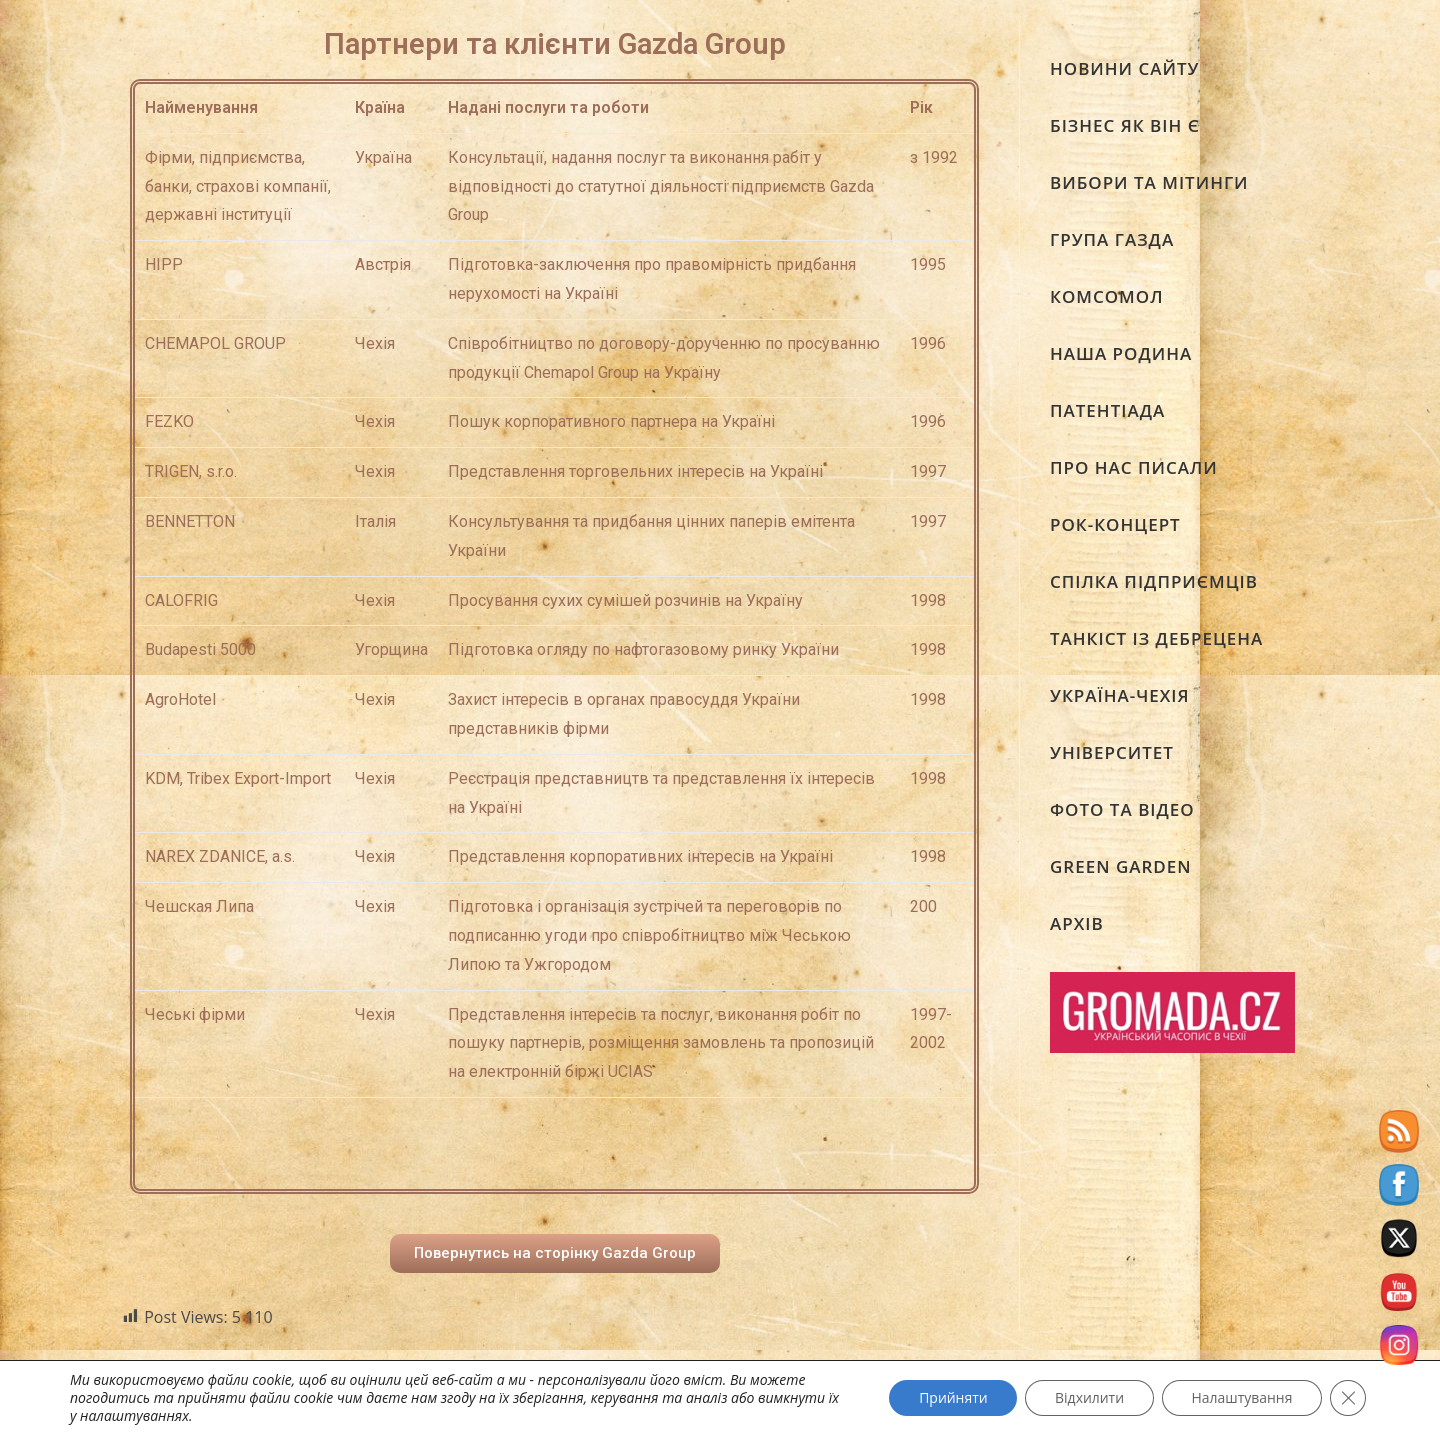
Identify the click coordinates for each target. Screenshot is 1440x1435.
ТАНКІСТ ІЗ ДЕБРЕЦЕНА (1156, 638)
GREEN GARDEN (1121, 866)
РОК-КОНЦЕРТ (1115, 524)
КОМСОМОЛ (1106, 296)
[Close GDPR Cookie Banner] (1348, 1398)
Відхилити (1087, 1397)
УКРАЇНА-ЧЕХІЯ (1120, 695)
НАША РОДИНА (1121, 353)
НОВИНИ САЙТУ (1124, 68)
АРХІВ (1077, 923)
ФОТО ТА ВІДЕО (1122, 809)
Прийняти (951, 1397)
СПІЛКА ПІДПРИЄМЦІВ (1154, 581)
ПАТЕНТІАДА (1107, 410)
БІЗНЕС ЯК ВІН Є (1125, 125)
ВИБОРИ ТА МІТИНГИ (1149, 182)
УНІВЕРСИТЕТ (1112, 752)
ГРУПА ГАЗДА (1112, 239)
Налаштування (1241, 1397)
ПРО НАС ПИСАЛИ (1134, 467)
